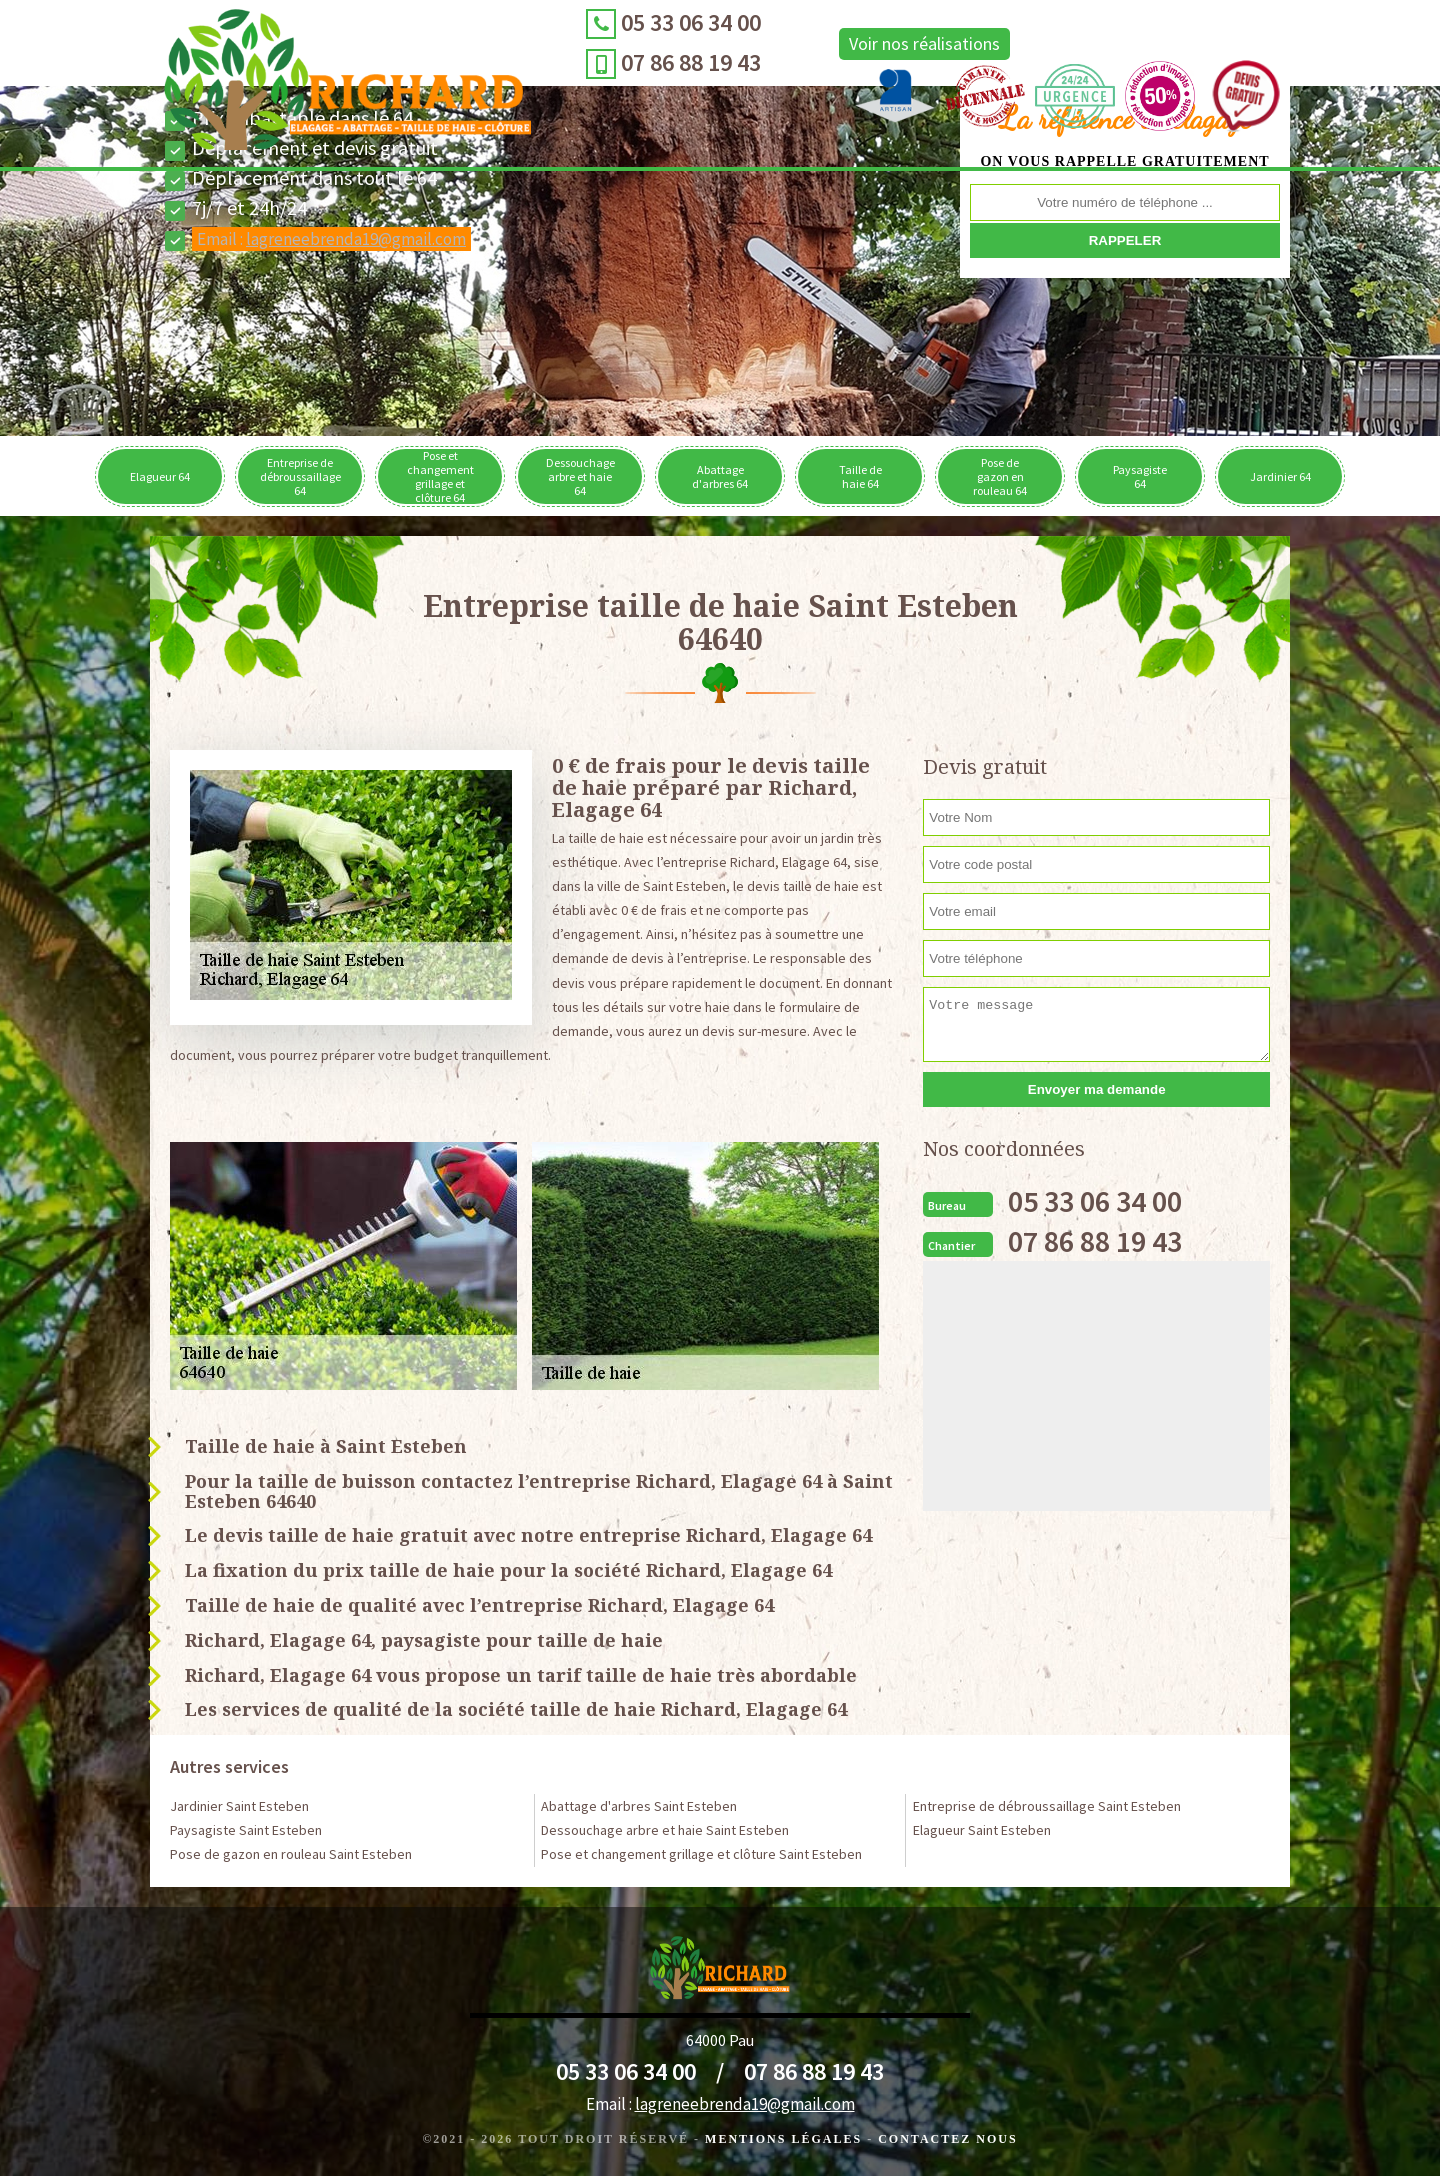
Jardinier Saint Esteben (239, 1806)
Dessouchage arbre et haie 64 (580, 476)
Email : (331, 239)
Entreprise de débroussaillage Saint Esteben (1047, 1806)
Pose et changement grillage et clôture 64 (440, 476)
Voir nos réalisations (723, 43)
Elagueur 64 (160, 476)
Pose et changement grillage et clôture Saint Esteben (701, 1854)
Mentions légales (783, 2139)
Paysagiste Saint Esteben (246, 1830)
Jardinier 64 (1280, 476)
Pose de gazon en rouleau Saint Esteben (291, 1854)
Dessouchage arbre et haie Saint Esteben (665, 1830)
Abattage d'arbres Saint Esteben (639, 1806)
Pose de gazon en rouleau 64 (1000, 476)
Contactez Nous (947, 2139)
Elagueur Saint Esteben (982, 1830)
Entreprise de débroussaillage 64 (300, 476)
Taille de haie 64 (860, 476)
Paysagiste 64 (1140, 476)
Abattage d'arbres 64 (720, 476)
